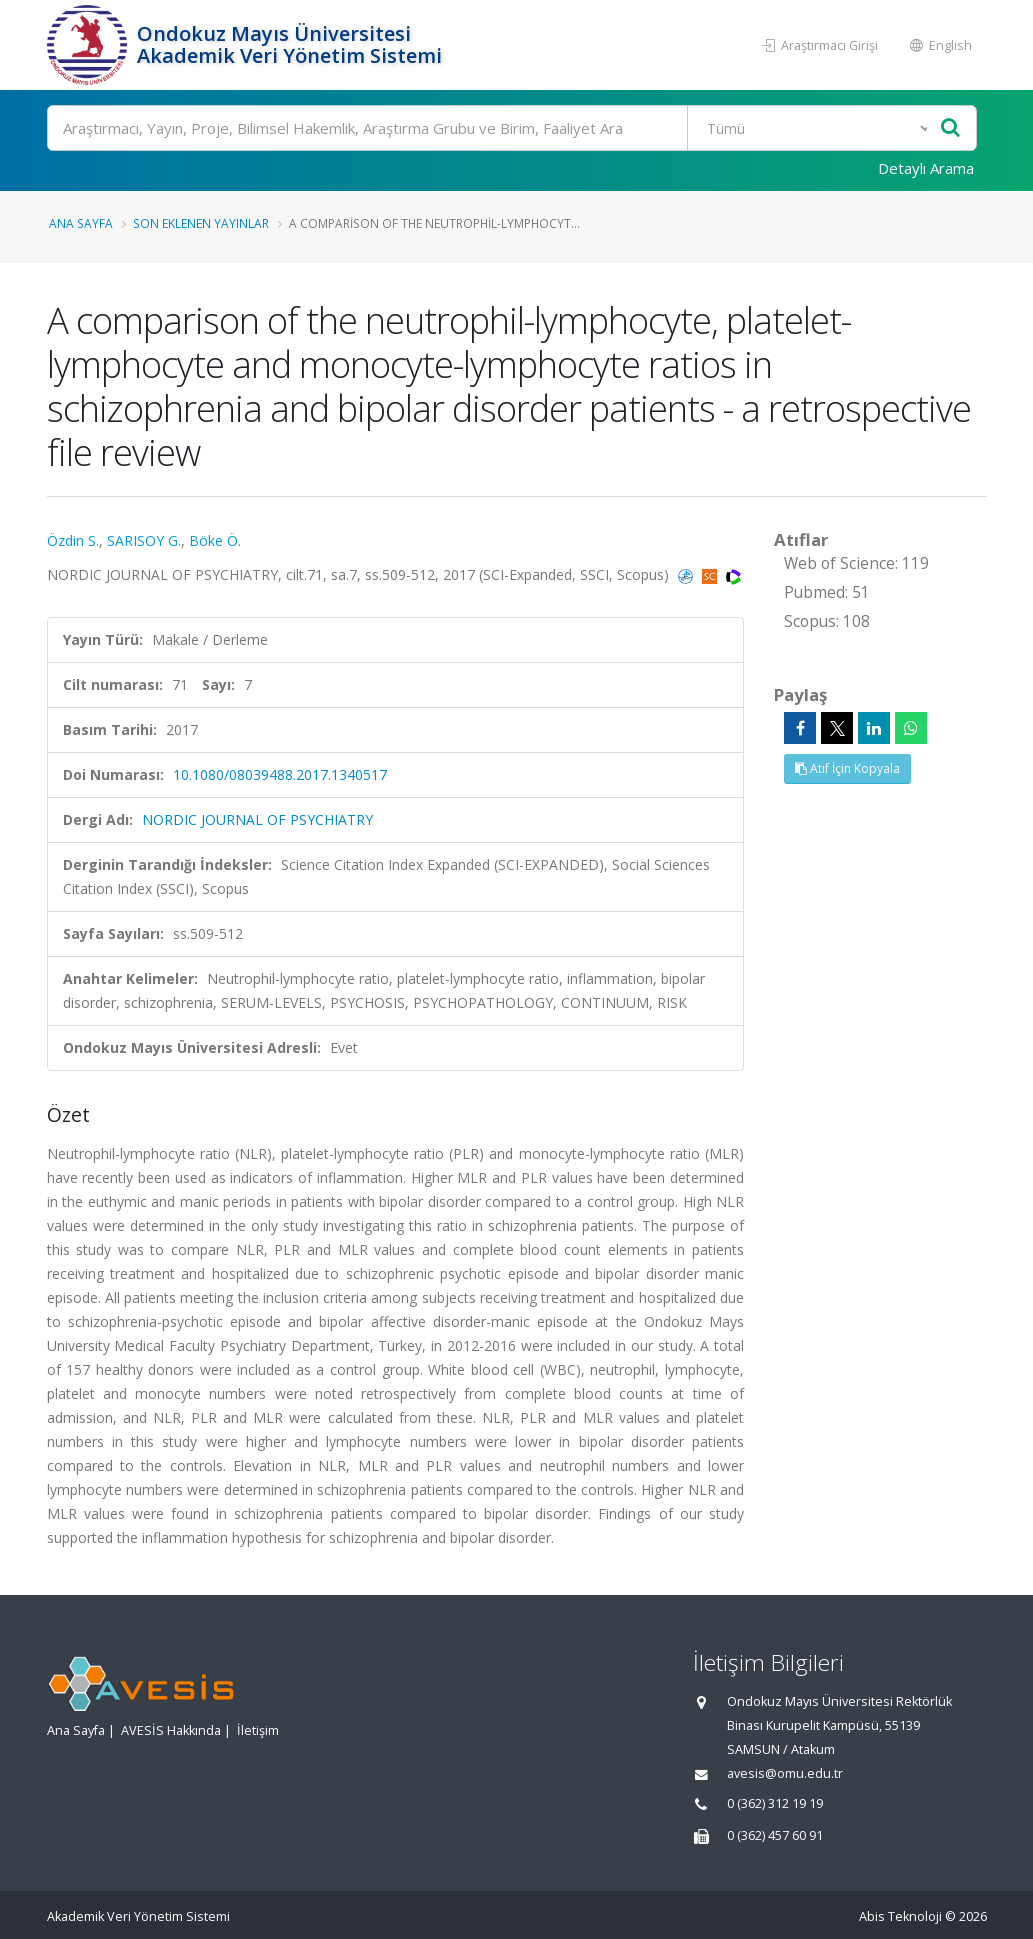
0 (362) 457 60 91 (775, 1835)
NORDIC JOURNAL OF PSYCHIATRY (257, 819)
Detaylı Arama (926, 168)
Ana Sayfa (81, 223)
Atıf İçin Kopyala (847, 768)
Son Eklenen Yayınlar (201, 223)
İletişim (258, 1730)
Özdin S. (73, 540)
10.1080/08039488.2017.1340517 (280, 774)
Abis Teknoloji (900, 1916)
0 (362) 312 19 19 (775, 1803)
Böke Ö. (215, 540)
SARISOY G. (144, 540)
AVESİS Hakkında (171, 1730)
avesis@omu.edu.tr (785, 1773)
